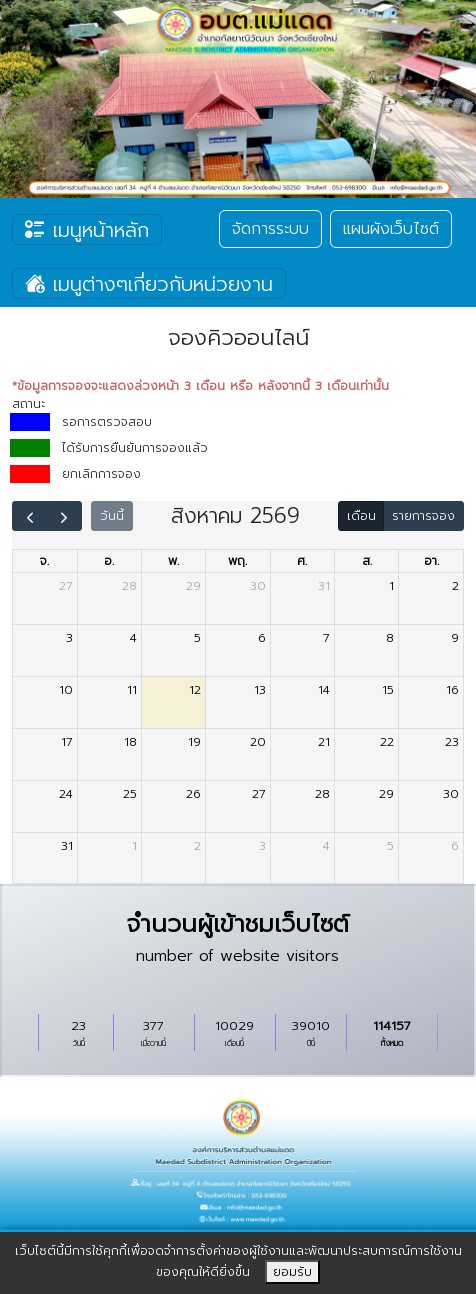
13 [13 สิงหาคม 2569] (260, 690)
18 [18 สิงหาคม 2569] (130, 742)
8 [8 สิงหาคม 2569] (390, 638)
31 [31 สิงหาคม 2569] (67, 846)
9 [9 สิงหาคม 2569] (455, 638)
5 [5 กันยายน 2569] (390, 846)
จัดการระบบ (270, 229)
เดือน (361, 516)
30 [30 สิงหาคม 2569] (451, 794)
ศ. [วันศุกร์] (302, 561)
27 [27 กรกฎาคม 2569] (66, 586)
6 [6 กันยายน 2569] (455, 846)
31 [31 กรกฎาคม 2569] (324, 586)
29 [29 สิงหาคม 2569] (386, 794)
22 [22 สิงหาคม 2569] (387, 742)
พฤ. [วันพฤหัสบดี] (237, 561)
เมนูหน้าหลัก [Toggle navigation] (87, 230)
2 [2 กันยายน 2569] (197, 846)
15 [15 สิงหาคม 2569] (388, 690)
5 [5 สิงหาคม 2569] (197, 638)
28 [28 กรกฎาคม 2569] (129, 586)
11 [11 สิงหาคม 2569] (132, 690)
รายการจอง (423, 516)
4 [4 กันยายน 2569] (326, 846)
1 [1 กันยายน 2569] (134, 846)
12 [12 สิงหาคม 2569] (195, 690)
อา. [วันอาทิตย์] (431, 561)
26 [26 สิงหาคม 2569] (193, 794)
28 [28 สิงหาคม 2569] (322, 794)
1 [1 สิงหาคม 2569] (391, 586)
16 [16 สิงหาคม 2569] (452, 690)
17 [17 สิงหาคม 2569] (67, 742)
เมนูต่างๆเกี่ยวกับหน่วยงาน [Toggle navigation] (149, 284)
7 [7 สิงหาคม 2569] (326, 638)
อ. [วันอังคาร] (109, 561)
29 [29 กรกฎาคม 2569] (193, 586)
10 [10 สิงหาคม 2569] (66, 690)
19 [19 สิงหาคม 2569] (194, 742)
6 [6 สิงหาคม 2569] (262, 638)
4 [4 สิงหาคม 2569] (133, 638)
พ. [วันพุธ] (173, 561)
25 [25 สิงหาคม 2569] (130, 794)
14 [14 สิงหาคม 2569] (324, 690)
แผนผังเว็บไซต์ (391, 229)
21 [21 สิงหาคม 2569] (324, 742)
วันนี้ (112, 516)
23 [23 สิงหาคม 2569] (452, 742)
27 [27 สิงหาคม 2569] (259, 794)
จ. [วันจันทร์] (44, 561)
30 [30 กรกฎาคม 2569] (258, 586)
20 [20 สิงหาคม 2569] (258, 742)
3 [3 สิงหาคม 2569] (69, 638)
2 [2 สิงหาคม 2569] (455, 586)
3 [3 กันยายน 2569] (262, 846)
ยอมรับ (292, 1272)
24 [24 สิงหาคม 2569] (66, 794)
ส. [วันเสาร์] (367, 561)
